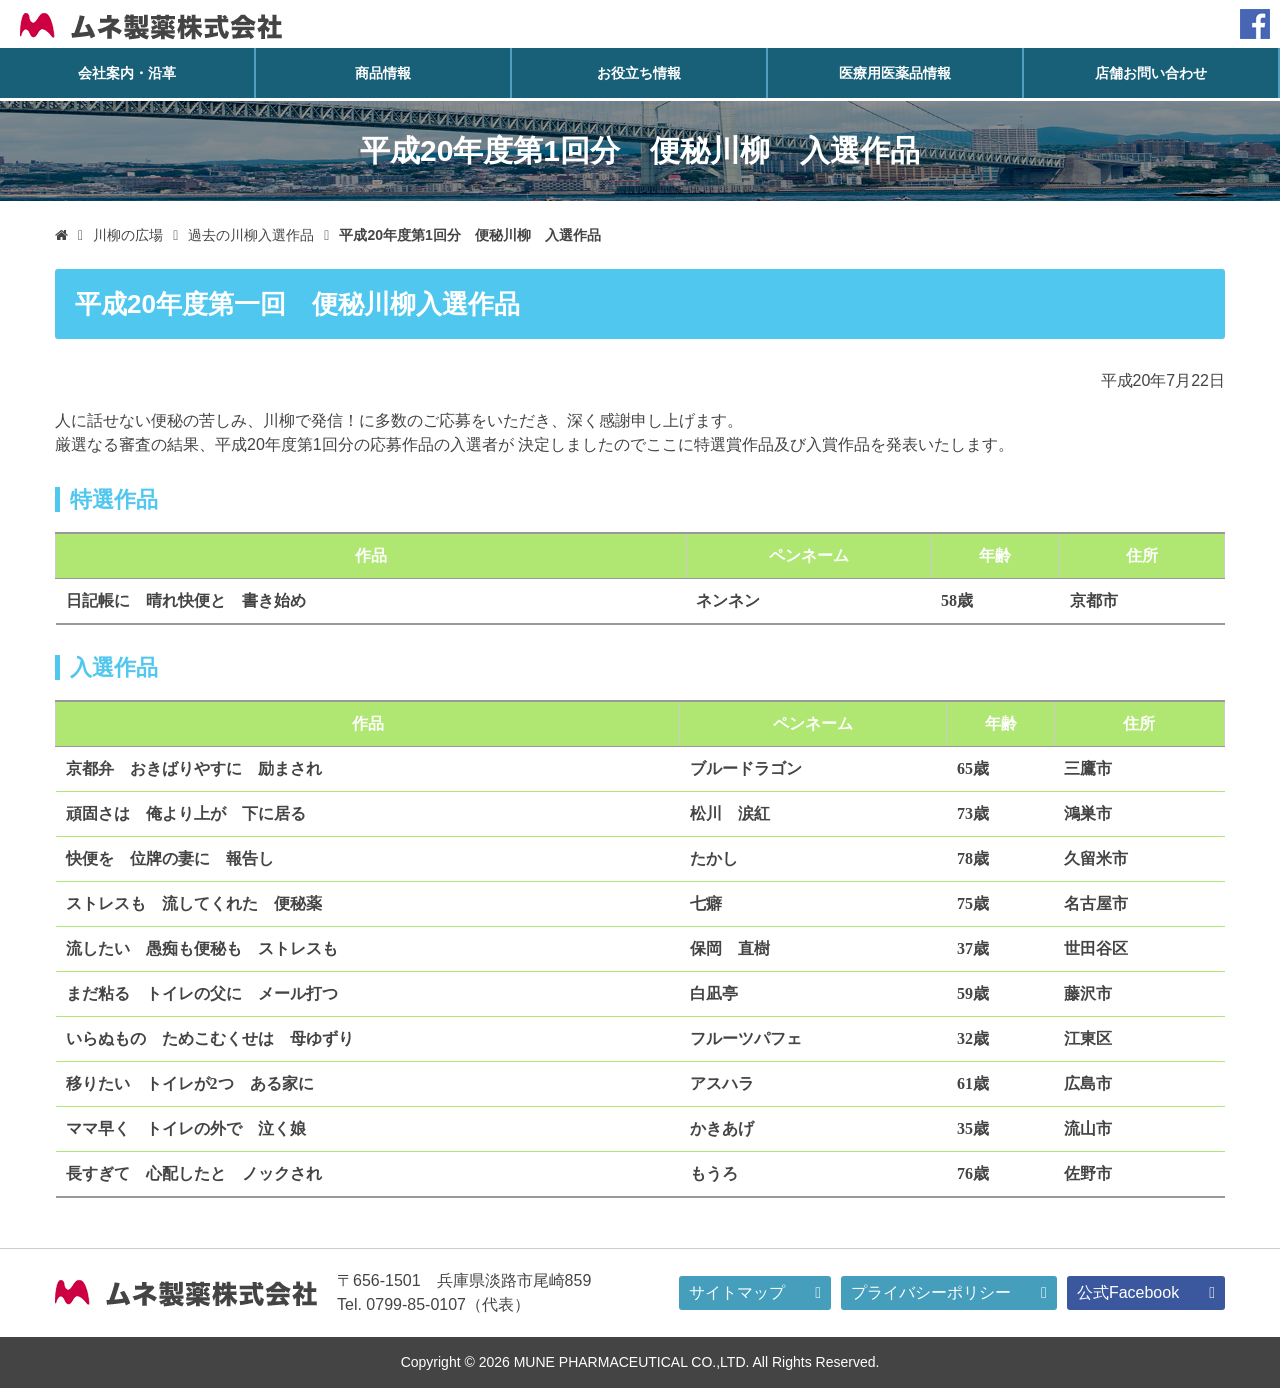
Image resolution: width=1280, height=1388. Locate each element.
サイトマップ (721, 1293)
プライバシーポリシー (917, 1293)
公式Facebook (1116, 1293)
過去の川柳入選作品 (255, 235)
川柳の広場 (130, 235)
